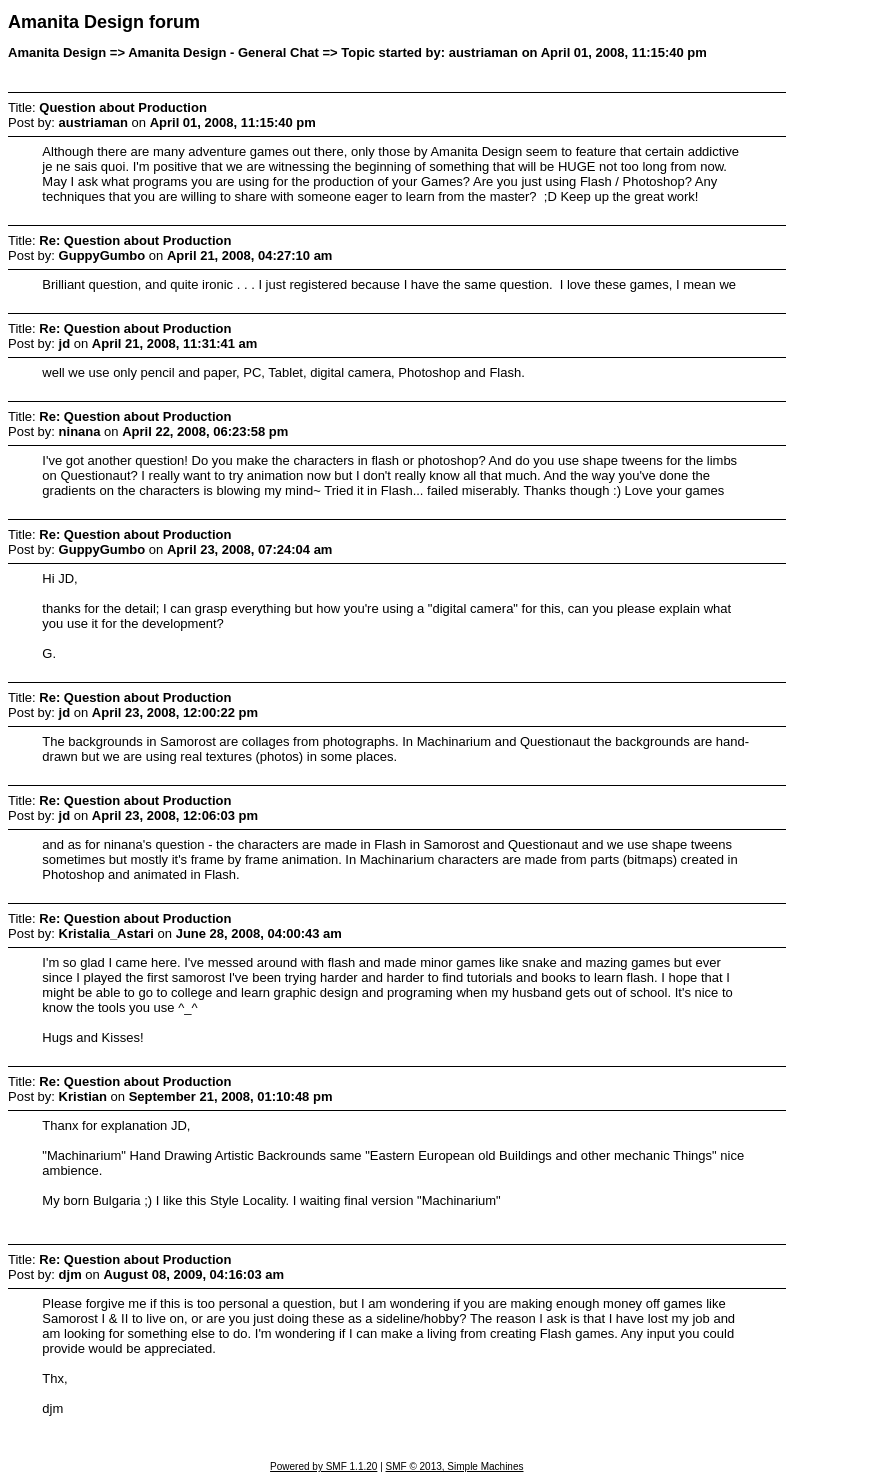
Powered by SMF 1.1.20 (323, 1466)
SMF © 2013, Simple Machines (455, 1466)
